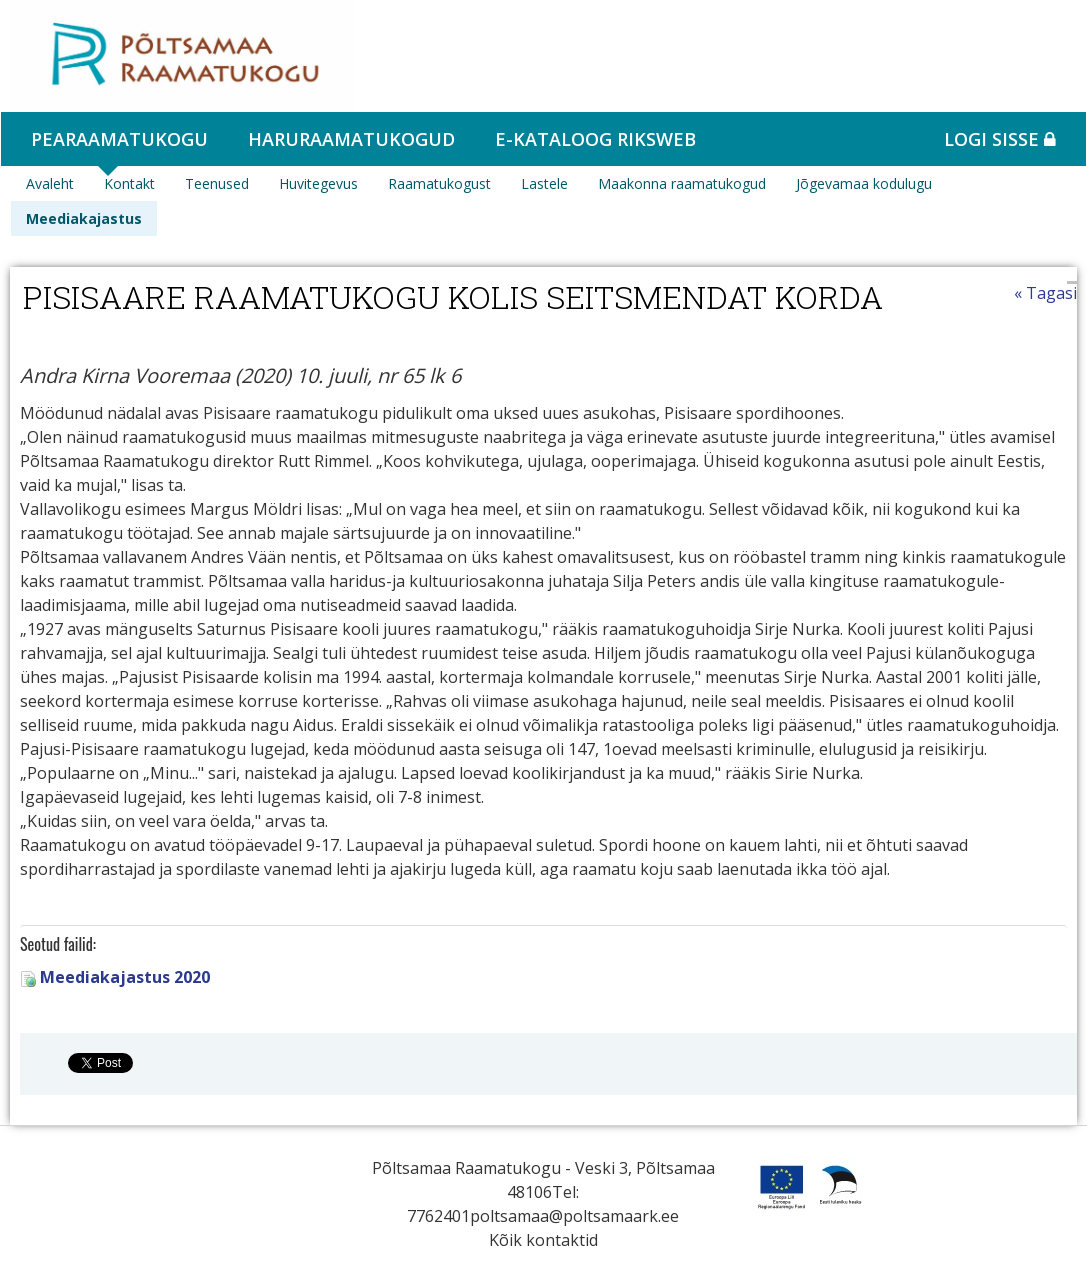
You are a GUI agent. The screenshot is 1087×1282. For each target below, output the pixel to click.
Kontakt (129, 183)
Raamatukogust (439, 183)
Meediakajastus (84, 218)
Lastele (544, 183)
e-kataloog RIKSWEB (595, 139)
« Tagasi (1045, 293)
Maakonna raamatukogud (682, 183)
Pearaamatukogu (119, 139)
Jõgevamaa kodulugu (864, 183)
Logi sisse (1000, 139)
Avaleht (50, 183)
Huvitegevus (318, 183)
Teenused (217, 183)
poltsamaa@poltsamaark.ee (574, 1216)
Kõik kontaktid (543, 1240)
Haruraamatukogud (351, 139)
